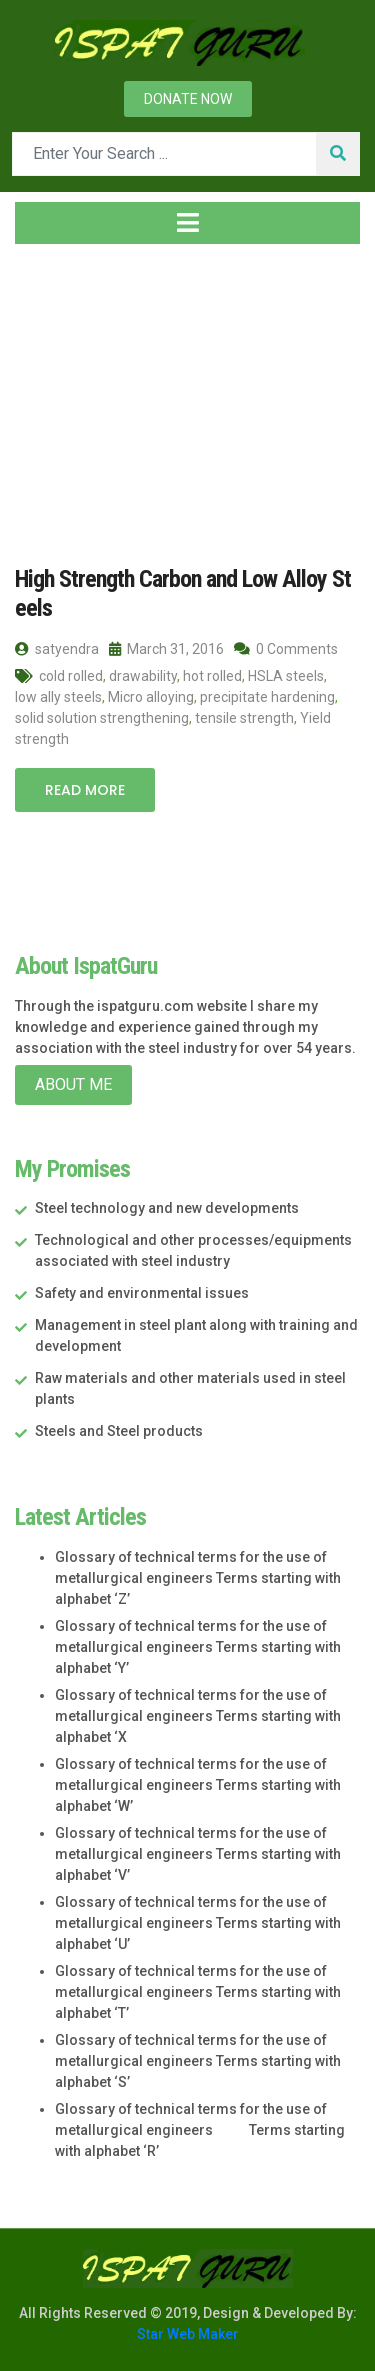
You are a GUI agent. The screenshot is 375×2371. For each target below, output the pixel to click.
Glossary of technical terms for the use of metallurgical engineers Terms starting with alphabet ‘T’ (198, 1992)
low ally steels (58, 697)
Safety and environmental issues (142, 1293)
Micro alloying (151, 697)
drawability (143, 676)
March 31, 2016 (166, 649)
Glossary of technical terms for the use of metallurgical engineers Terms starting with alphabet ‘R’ (200, 2130)
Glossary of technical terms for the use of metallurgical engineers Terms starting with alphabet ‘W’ (198, 1785)
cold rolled (71, 676)
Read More (85, 790)
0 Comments (286, 649)
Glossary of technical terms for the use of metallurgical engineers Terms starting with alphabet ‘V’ (198, 1854)
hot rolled (212, 676)
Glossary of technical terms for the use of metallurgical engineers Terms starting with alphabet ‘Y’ (198, 1647)
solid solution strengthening (102, 718)
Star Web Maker (188, 2334)
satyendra (57, 649)
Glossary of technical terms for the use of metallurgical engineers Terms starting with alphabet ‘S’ (198, 2061)
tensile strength (244, 718)
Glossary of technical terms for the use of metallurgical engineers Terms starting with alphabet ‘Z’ (198, 1578)
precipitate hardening (267, 697)
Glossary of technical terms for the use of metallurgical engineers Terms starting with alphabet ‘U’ (198, 1923)
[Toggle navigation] (187, 223)
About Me (73, 1084)
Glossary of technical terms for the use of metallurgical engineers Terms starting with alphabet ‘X (198, 1716)
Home (46, 379)
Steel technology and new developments (167, 1208)
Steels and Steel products (119, 1431)
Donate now (188, 99)
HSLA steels (286, 676)
